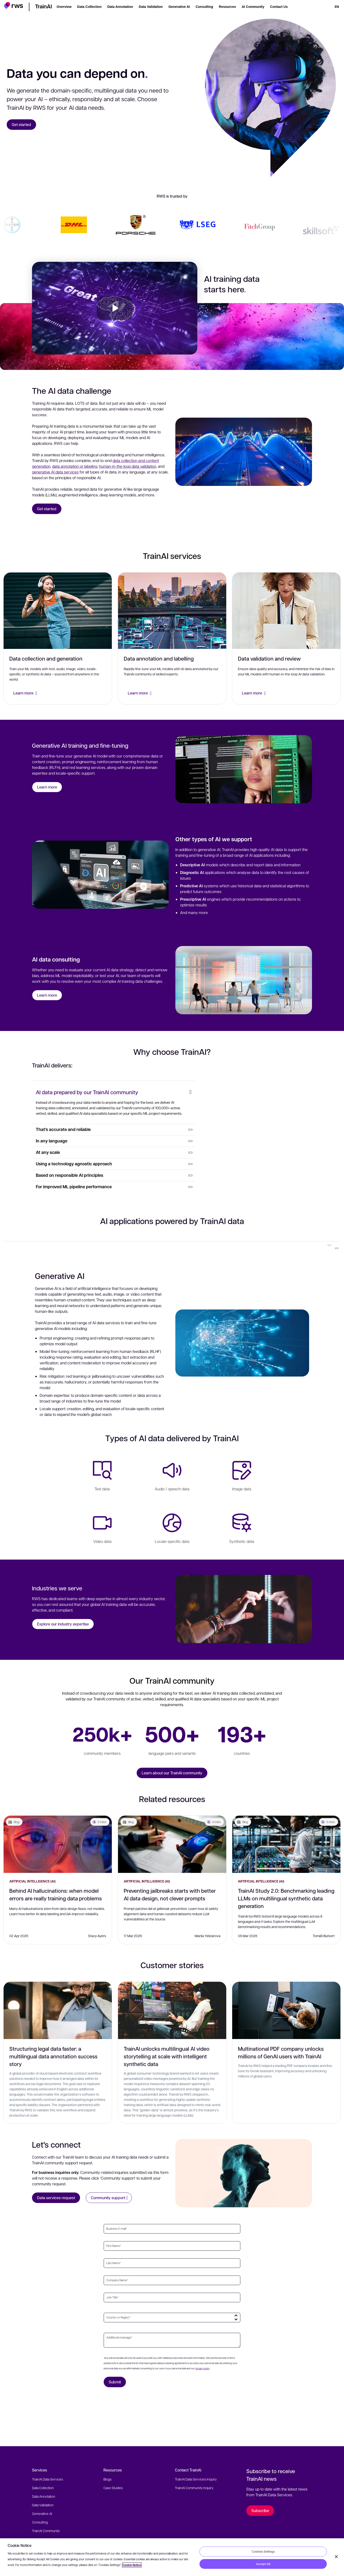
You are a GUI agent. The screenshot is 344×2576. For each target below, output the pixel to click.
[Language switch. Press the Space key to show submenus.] (336, 7)
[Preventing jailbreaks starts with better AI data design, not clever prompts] (172, 1850)
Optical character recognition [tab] (221, 1254)
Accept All (263, 2564)
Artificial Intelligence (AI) (32, 1887)
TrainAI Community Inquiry (194, 2488)
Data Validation (43, 2505)
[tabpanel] (172, 1341)
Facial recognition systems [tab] (172, 1254)
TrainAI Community (46, 2531)
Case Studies (113, 2488)
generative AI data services (50, 482)
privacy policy (202, 2374)
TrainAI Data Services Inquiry (196, 2479)
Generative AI (42, 2513)
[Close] (336, 2556)
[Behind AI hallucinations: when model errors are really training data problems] (58, 1850)
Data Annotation (43, 2496)
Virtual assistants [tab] (110, 1254)
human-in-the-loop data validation (122, 476)
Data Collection (43, 2488)
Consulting (40, 2522)
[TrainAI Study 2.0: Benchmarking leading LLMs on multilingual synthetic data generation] (286, 1850)
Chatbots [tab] (138, 1254)
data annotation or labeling (69, 476)
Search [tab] (84, 1254)
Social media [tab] (260, 1254)
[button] (13, 6)
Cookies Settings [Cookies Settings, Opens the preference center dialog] (263, 2551)
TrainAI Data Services (47, 2479)
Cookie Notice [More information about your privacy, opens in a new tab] (132, 2565)
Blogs (107, 2479)
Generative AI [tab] (18, 1254)
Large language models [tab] (53, 1254)
